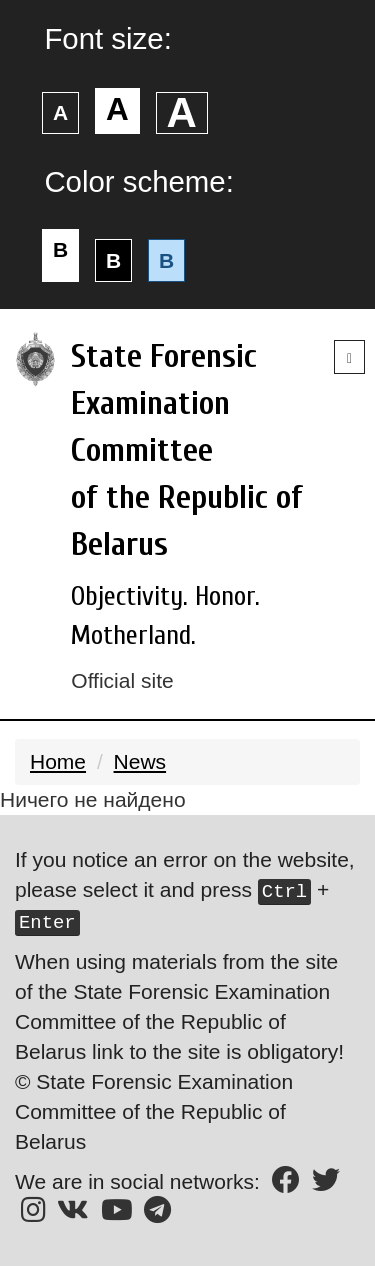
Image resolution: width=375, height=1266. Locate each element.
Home (58, 761)
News (140, 761)
